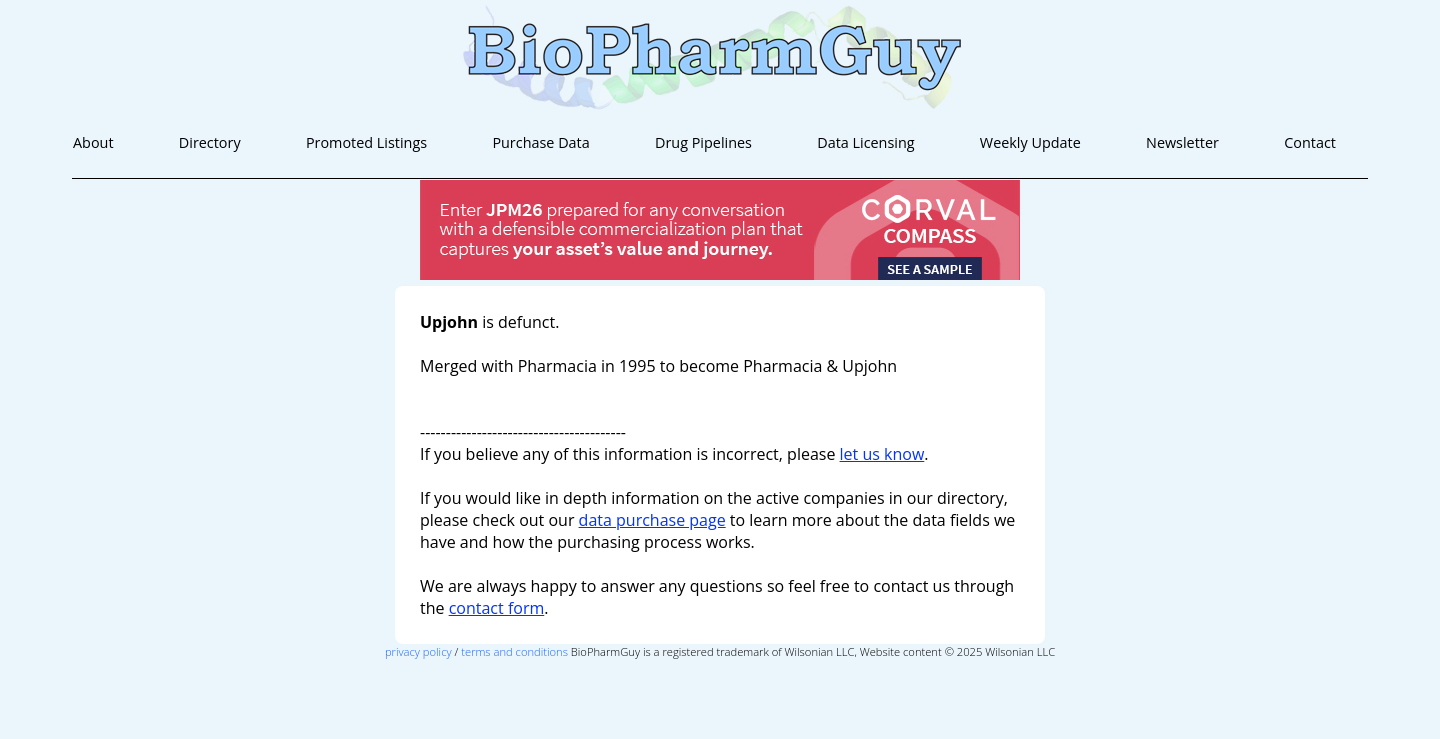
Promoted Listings (366, 142)
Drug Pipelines (703, 142)
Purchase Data (540, 142)
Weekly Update (1030, 142)
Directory (210, 142)
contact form (497, 608)
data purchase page (652, 520)
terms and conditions (514, 651)
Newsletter (1182, 142)
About (93, 142)
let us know (882, 454)
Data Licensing (865, 142)
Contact (1310, 142)
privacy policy (418, 651)
